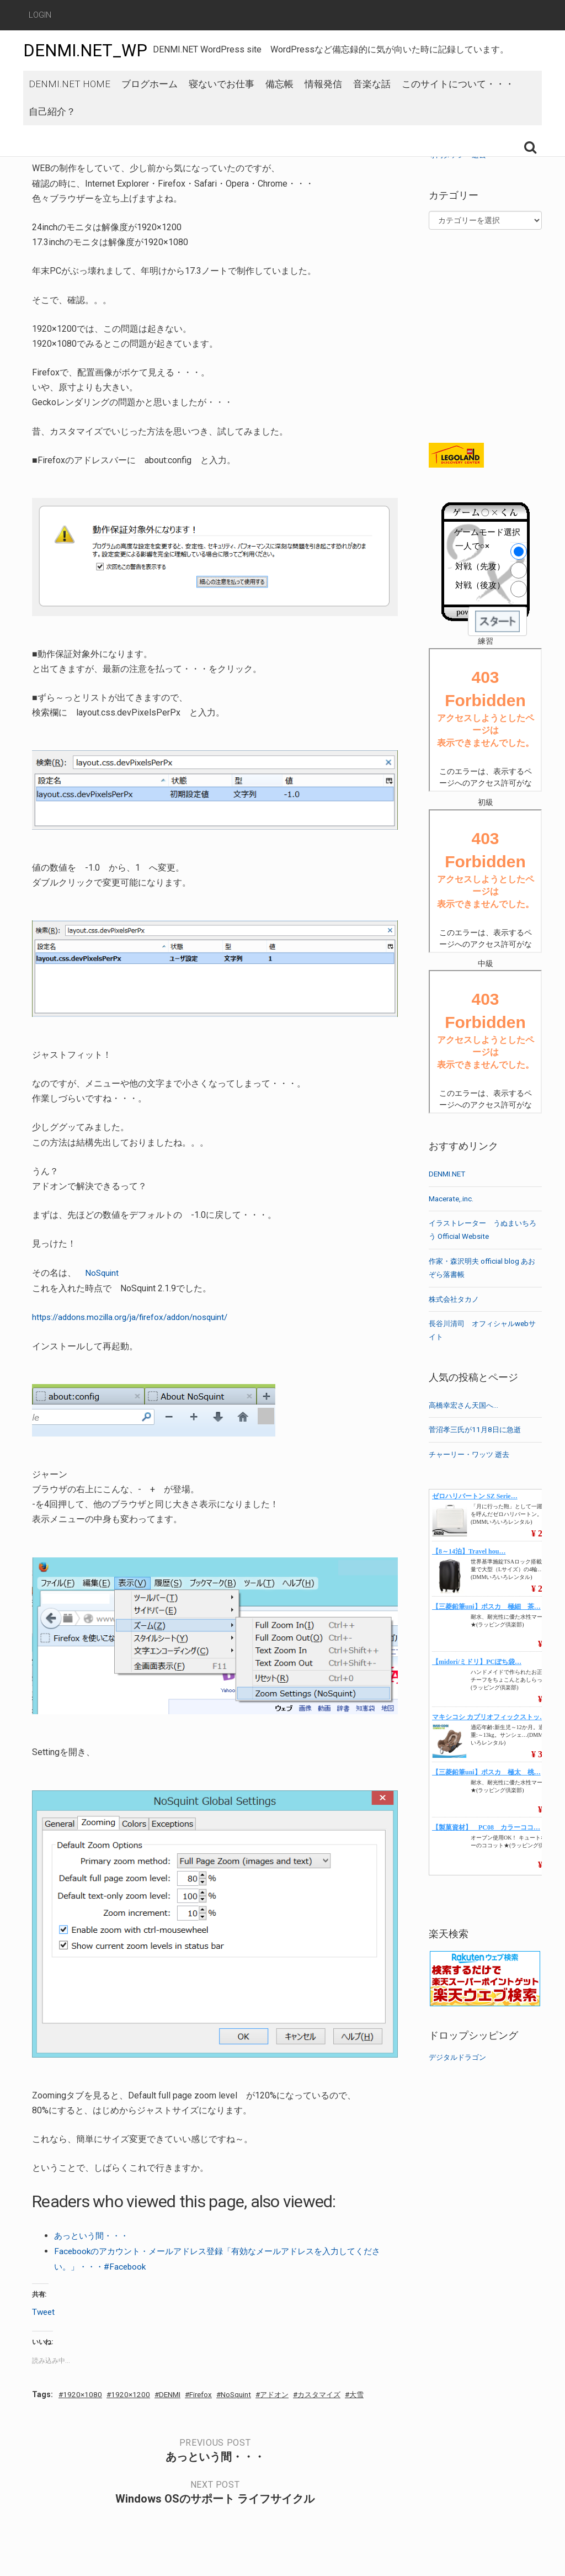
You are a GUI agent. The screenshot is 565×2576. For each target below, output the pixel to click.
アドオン (286, 2392)
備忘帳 (279, 104)
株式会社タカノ (456, 1299)
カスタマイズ (335, 2392)
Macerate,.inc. (453, 1198)
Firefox (207, 2392)
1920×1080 (83, 2392)
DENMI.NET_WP (88, 50)
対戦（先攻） (480, 566)
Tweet (44, 2309)
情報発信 (323, 104)
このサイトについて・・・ (458, 104)
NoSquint (102, 1273)
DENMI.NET (448, 1173)
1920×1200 (132, 2392)
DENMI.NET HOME (69, 104)
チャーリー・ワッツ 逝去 (472, 1454)
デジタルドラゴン (460, 2057)
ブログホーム (149, 104)
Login (40, 15)
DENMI (173, 2392)
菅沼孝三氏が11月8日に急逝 (478, 1429)
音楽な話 (372, 104)
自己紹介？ (52, 145)
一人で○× (472, 546)
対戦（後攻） (480, 585)
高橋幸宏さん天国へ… (466, 1405)
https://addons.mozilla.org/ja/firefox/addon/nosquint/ (136, 1316)
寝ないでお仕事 (221, 104)
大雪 (375, 2392)
